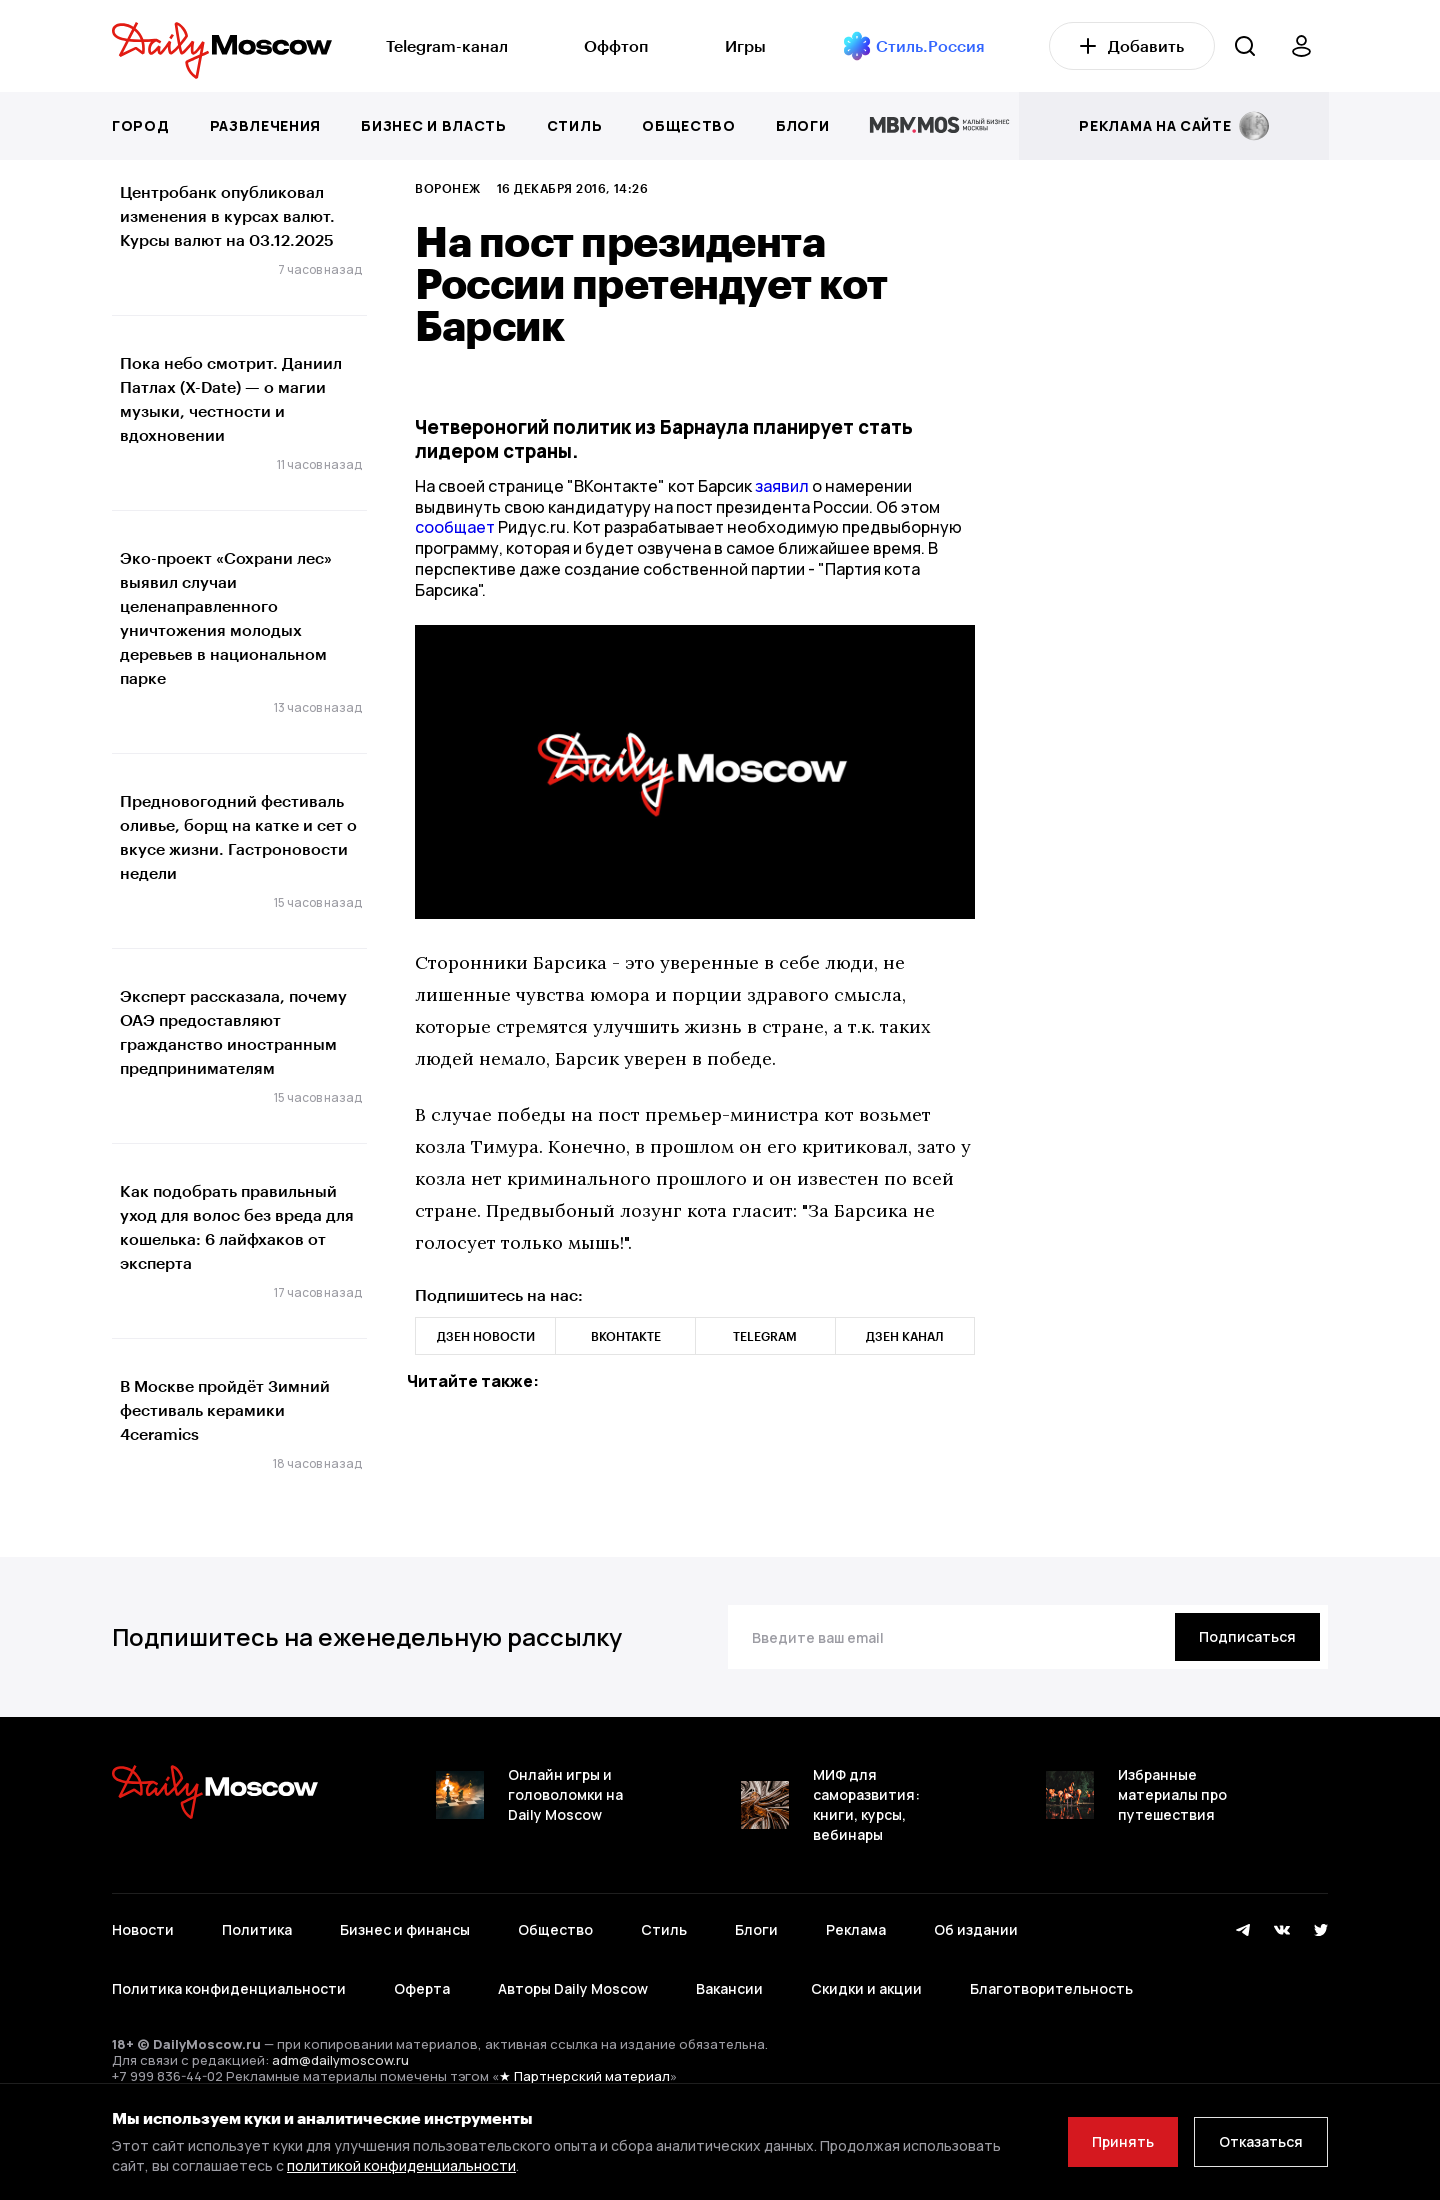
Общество (689, 125)
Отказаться (1261, 2141)
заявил (782, 486)
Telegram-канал (447, 45)
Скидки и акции (866, 1988)
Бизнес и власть (434, 125)
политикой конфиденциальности (401, 2165)
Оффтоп (616, 45)
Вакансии (729, 1988)
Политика (257, 1929)
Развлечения (266, 125)
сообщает (456, 527)
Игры (745, 45)
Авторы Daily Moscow (573, 1988)
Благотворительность (1051, 1988)
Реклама (856, 1929)
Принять (1123, 2141)
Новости (143, 1929)
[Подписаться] (1247, 1637)
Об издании (976, 1929)
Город (141, 125)
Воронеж (447, 188)
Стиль (575, 125)
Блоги (803, 125)
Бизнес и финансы (405, 1929)
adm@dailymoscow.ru (340, 2060)
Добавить (1132, 45)
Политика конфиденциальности (229, 1988)
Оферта (422, 1988)
